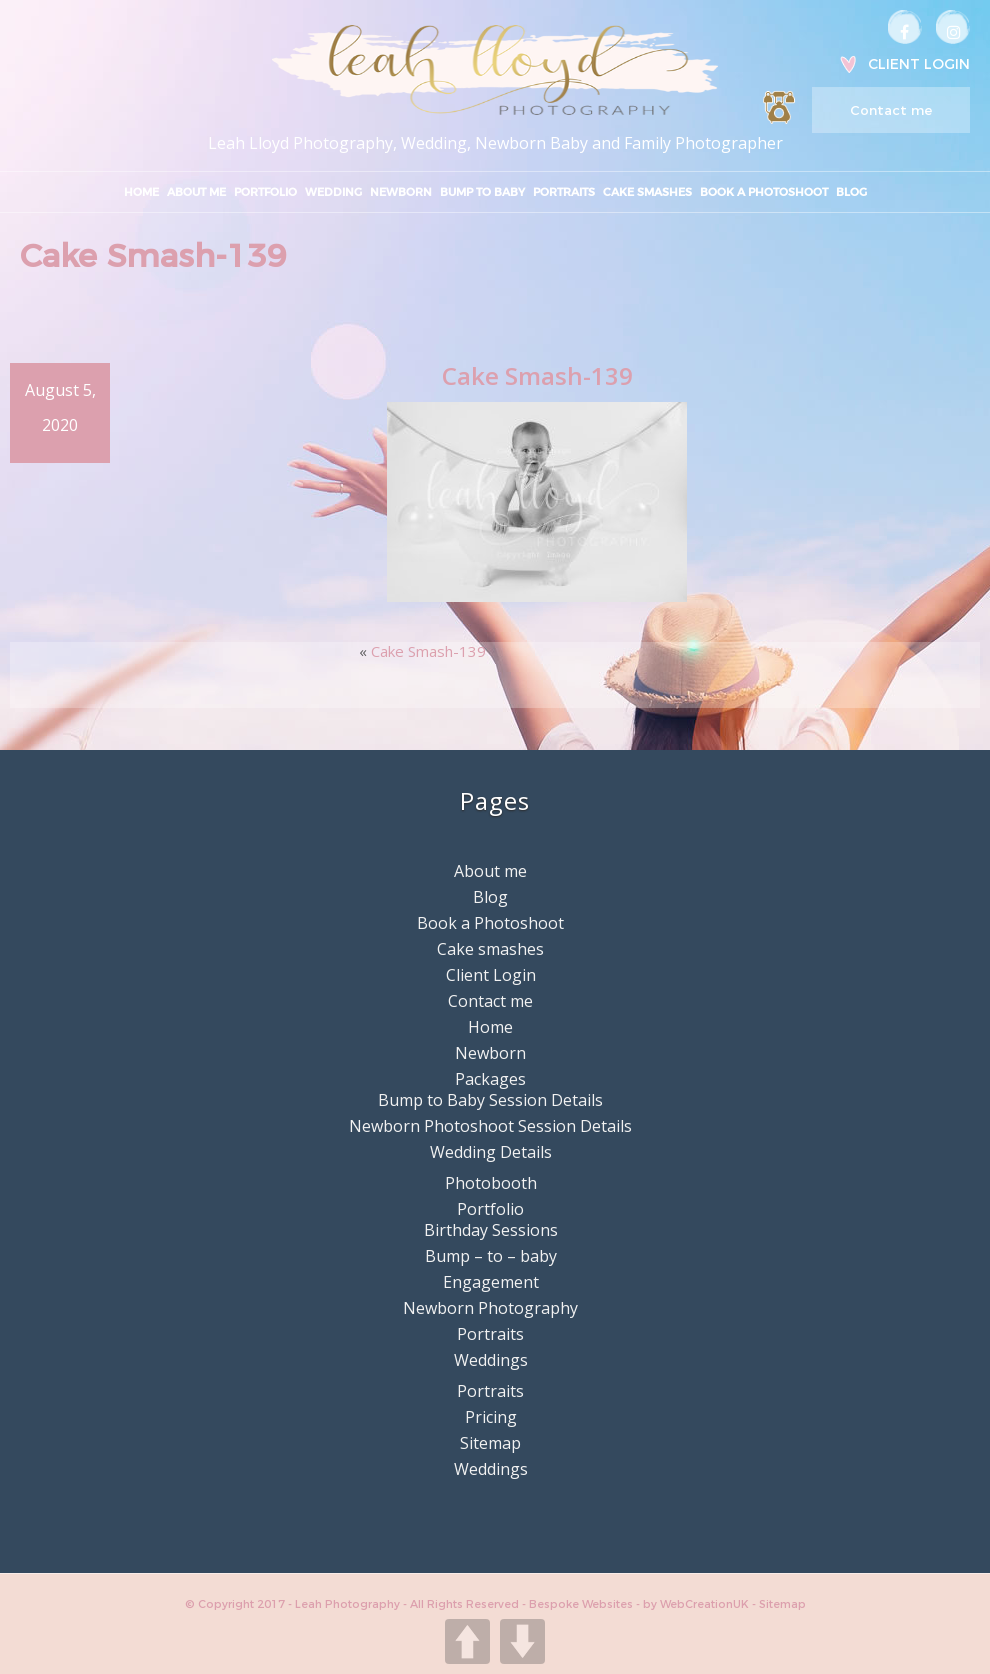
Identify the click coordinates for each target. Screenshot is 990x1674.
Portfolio (265, 192)
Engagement (491, 1282)
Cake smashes (647, 192)
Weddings (491, 1360)
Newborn (401, 192)
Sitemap (490, 1443)
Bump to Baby (482, 192)
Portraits (564, 192)
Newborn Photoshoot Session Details (490, 1126)
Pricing (491, 1417)
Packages (490, 1079)
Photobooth (491, 1183)
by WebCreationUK (697, 1604)
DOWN (522, 1641)
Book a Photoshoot (764, 192)
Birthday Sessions (491, 1230)
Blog (851, 192)
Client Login (919, 64)
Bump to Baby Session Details (490, 1100)
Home (141, 192)
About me (196, 192)
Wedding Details (491, 1152)
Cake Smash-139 (428, 651)
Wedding (333, 192)
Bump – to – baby (491, 1256)
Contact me (891, 110)
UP (467, 1641)
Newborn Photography (490, 1308)
